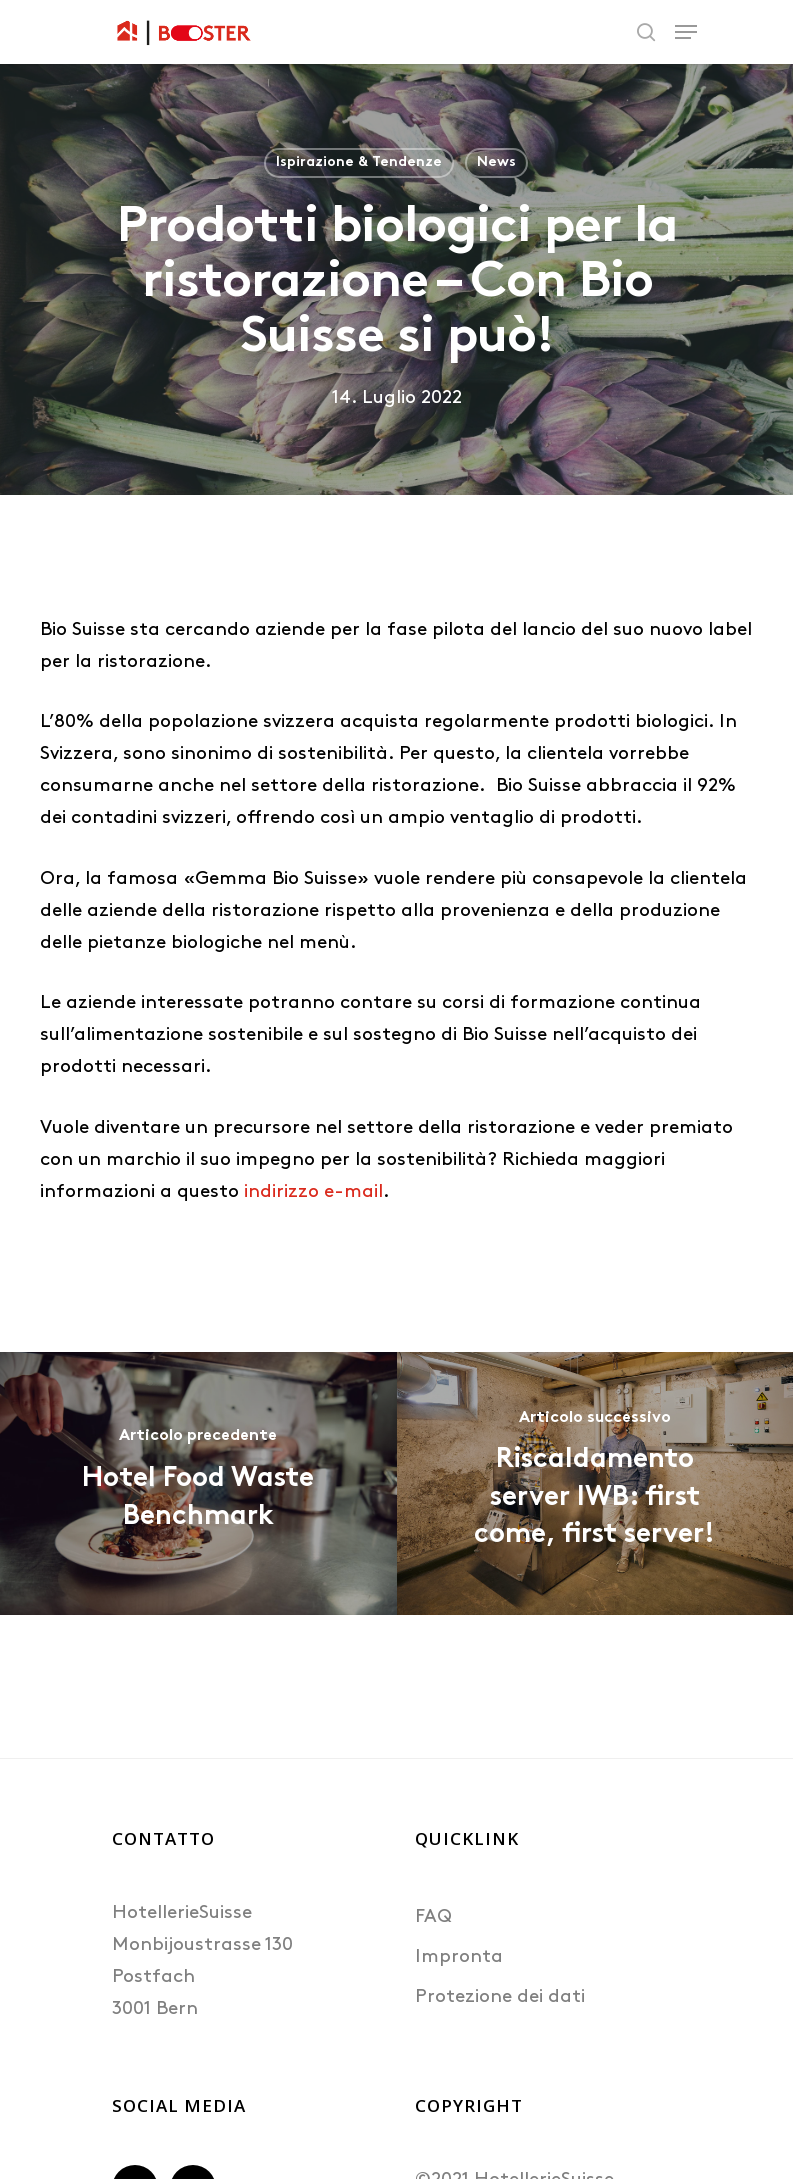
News (496, 162)
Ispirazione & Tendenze (359, 162)
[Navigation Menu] (686, 32)
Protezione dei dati (500, 1997)
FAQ (433, 1917)
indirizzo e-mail (313, 1192)
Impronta (459, 1957)
